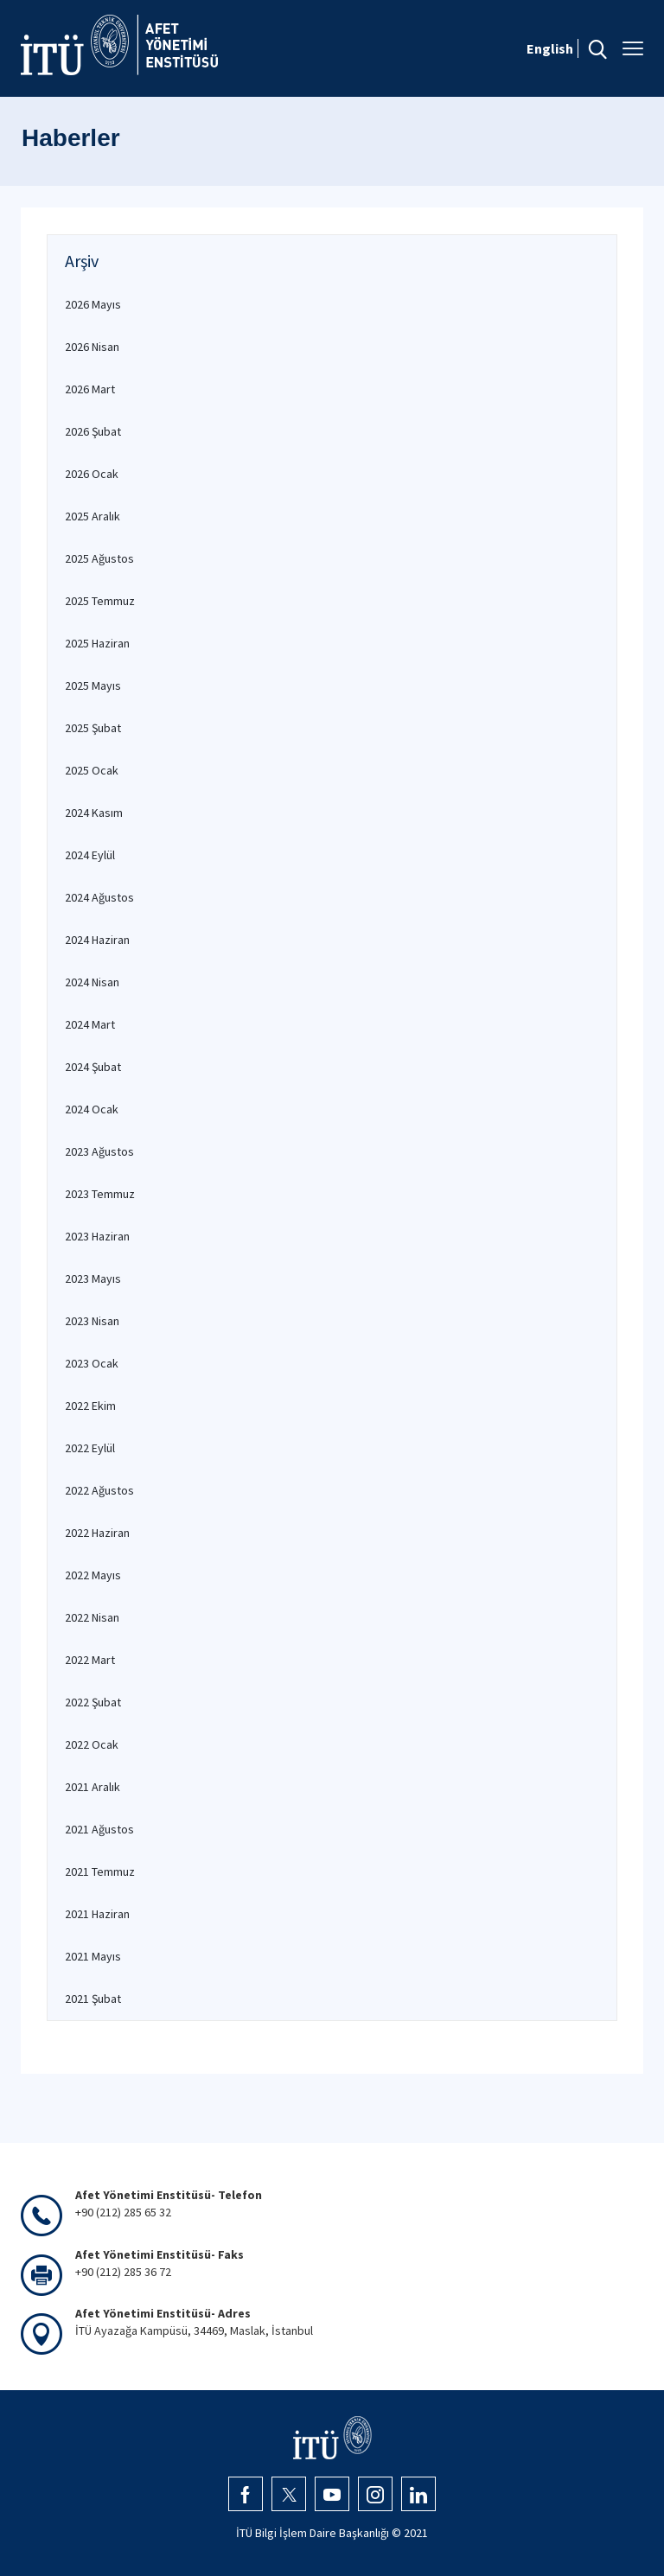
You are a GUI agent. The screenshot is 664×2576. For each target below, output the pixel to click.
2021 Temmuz (100, 1871)
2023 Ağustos (99, 1151)
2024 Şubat (93, 1066)
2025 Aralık (92, 516)
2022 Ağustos (99, 1490)
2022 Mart (90, 1659)
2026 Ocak (91, 473)
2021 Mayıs (93, 1956)
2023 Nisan (92, 1321)
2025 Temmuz (100, 601)
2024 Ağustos (99, 897)
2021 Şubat (93, 1998)
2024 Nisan (92, 982)
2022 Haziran (97, 1532)
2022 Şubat (93, 1702)
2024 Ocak (91, 1109)
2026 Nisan (92, 346)
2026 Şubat (93, 431)
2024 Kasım (94, 812)
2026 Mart (90, 389)
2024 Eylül (90, 855)
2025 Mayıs (93, 685)
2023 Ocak (91, 1363)
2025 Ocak (91, 770)
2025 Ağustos (99, 558)
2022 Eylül (90, 1448)
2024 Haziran (97, 939)
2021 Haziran (97, 1914)
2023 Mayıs (93, 1278)
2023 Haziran (97, 1236)
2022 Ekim (90, 1405)
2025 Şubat (93, 728)
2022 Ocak (91, 1744)
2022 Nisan (92, 1617)
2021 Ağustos (99, 1829)
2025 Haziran (97, 643)
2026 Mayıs (93, 304)
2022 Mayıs (93, 1575)
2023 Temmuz (100, 1194)
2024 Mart (90, 1024)
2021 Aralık (92, 1787)
